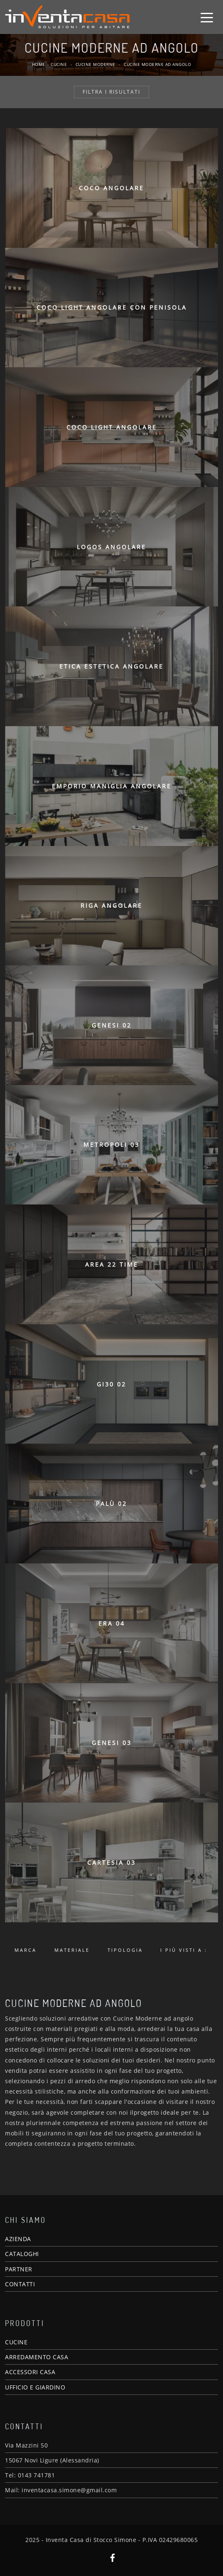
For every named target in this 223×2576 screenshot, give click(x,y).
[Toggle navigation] (207, 17)
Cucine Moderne (95, 64)
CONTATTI (20, 2284)
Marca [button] (26, 1950)
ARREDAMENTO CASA (36, 2357)
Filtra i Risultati (111, 91)
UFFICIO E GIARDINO (35, 2387)
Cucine (59, 64)
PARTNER (18, 2269)
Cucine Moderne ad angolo (157, 64)
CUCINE (16, 2342)
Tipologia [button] (125, 1950)
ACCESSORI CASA (30, 2372)
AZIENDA (18, 2239)
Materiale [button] (72, 1950)
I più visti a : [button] (183, 1950)
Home (38, 64)
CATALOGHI (22, 2254)
